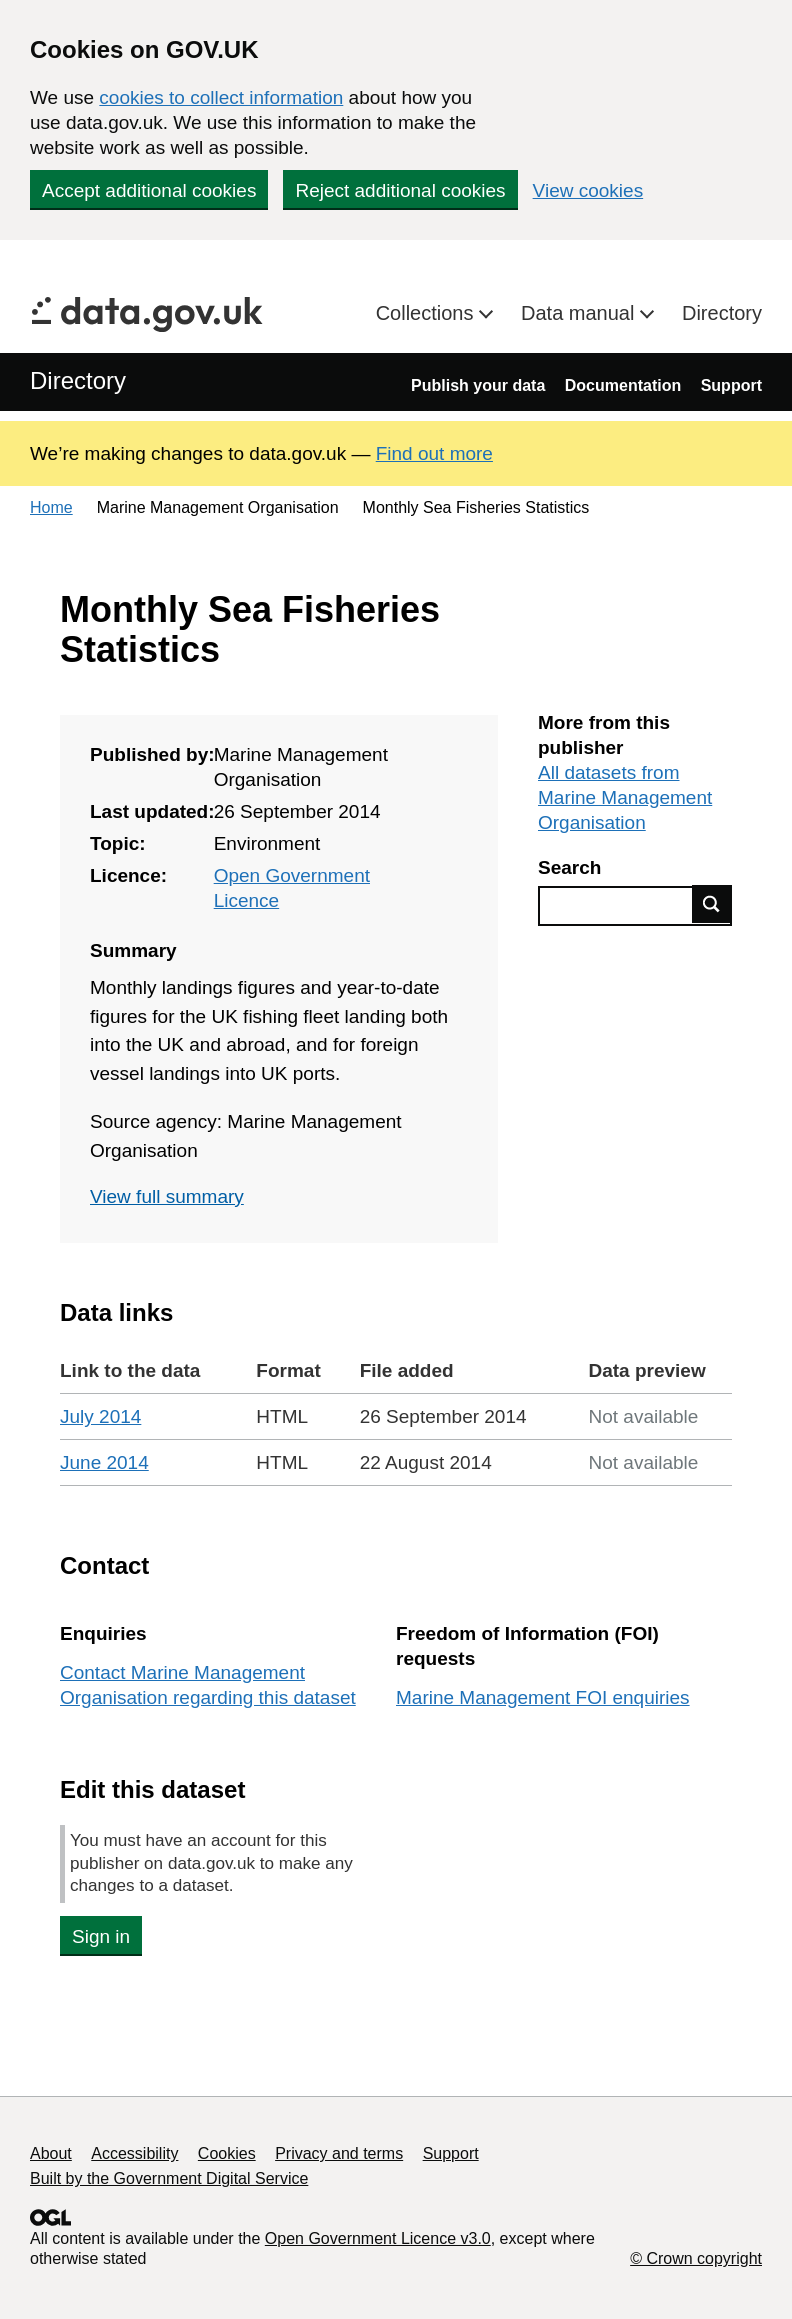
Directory (722, 313)
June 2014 (104, 1462)
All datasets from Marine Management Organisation (625, 797)
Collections (427, 313)
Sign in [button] (101, 1936)
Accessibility (134, 2153)
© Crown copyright (696, 2258)
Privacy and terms (339, 2153)
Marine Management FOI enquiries (543, 1697)
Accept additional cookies (149, 190)
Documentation (623, 385)
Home (51, 507)
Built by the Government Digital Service (169, 2178)
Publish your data (478, 385)
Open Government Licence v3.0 (378, 2238)
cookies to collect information (221, 97)
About (51, 2153)
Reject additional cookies (400, 190)
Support (731, 385)
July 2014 (100, 1416)
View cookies (588, 190)
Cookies (227, 2153)
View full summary (167, 1196)
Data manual (580, 313)
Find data (712, 904)
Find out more (434, 453)
